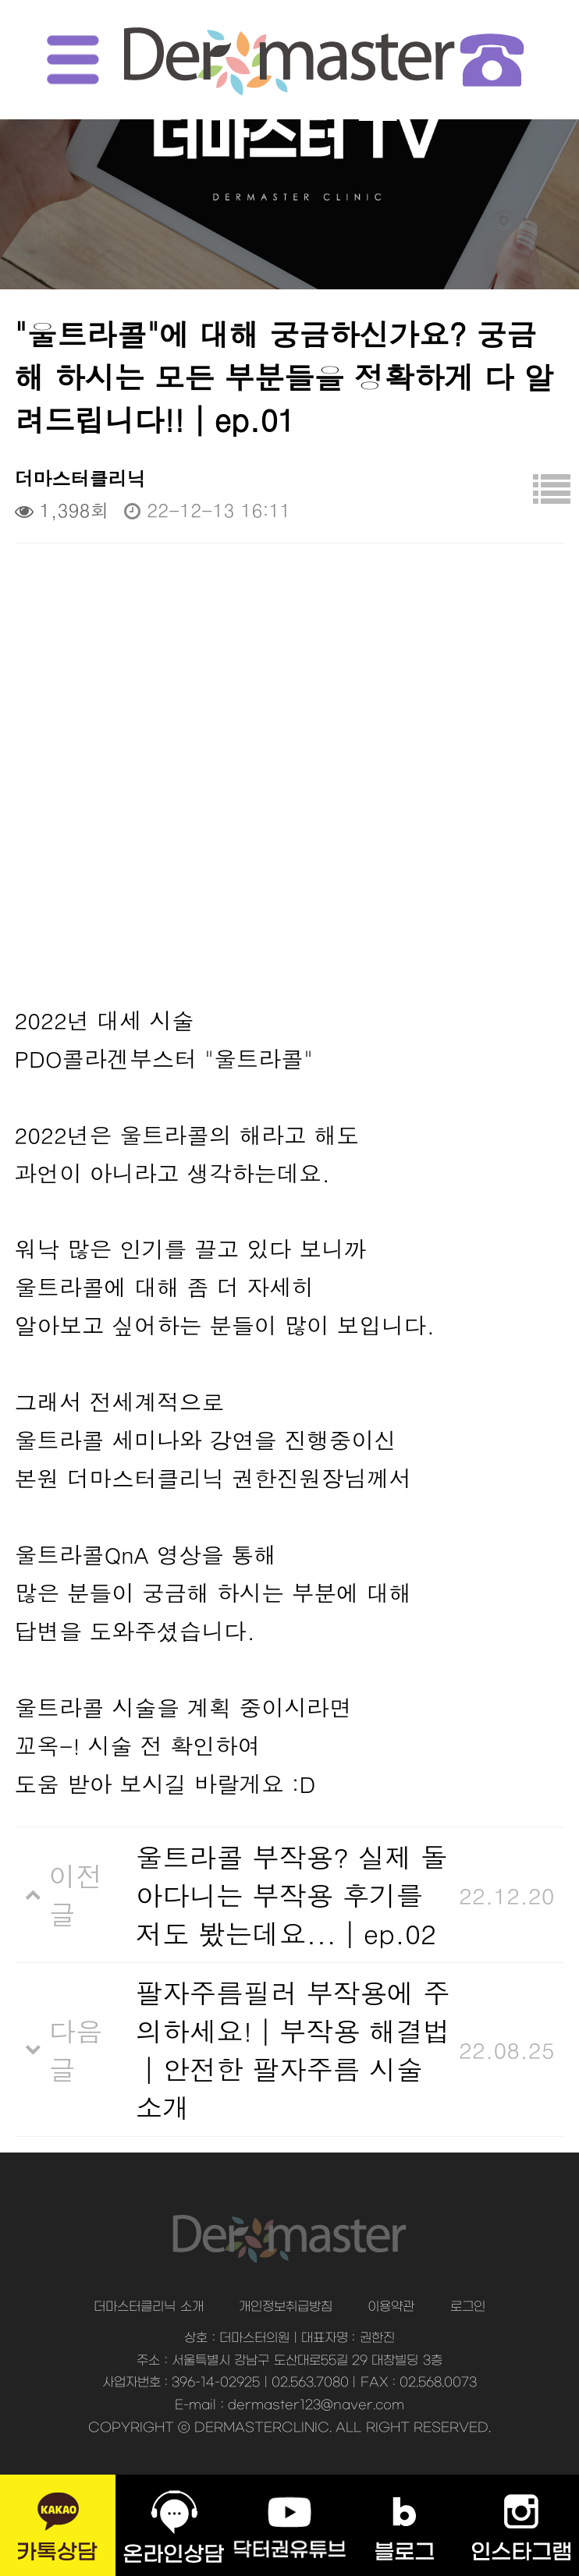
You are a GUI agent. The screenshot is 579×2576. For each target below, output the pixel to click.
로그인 (467, 2307)
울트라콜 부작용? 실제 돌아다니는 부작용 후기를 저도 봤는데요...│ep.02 (292, 1894)
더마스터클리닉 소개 (148, 2307)
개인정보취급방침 (285, 2307)
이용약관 (391, 2307)
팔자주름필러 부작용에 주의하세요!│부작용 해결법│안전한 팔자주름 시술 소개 (293, 2049)
